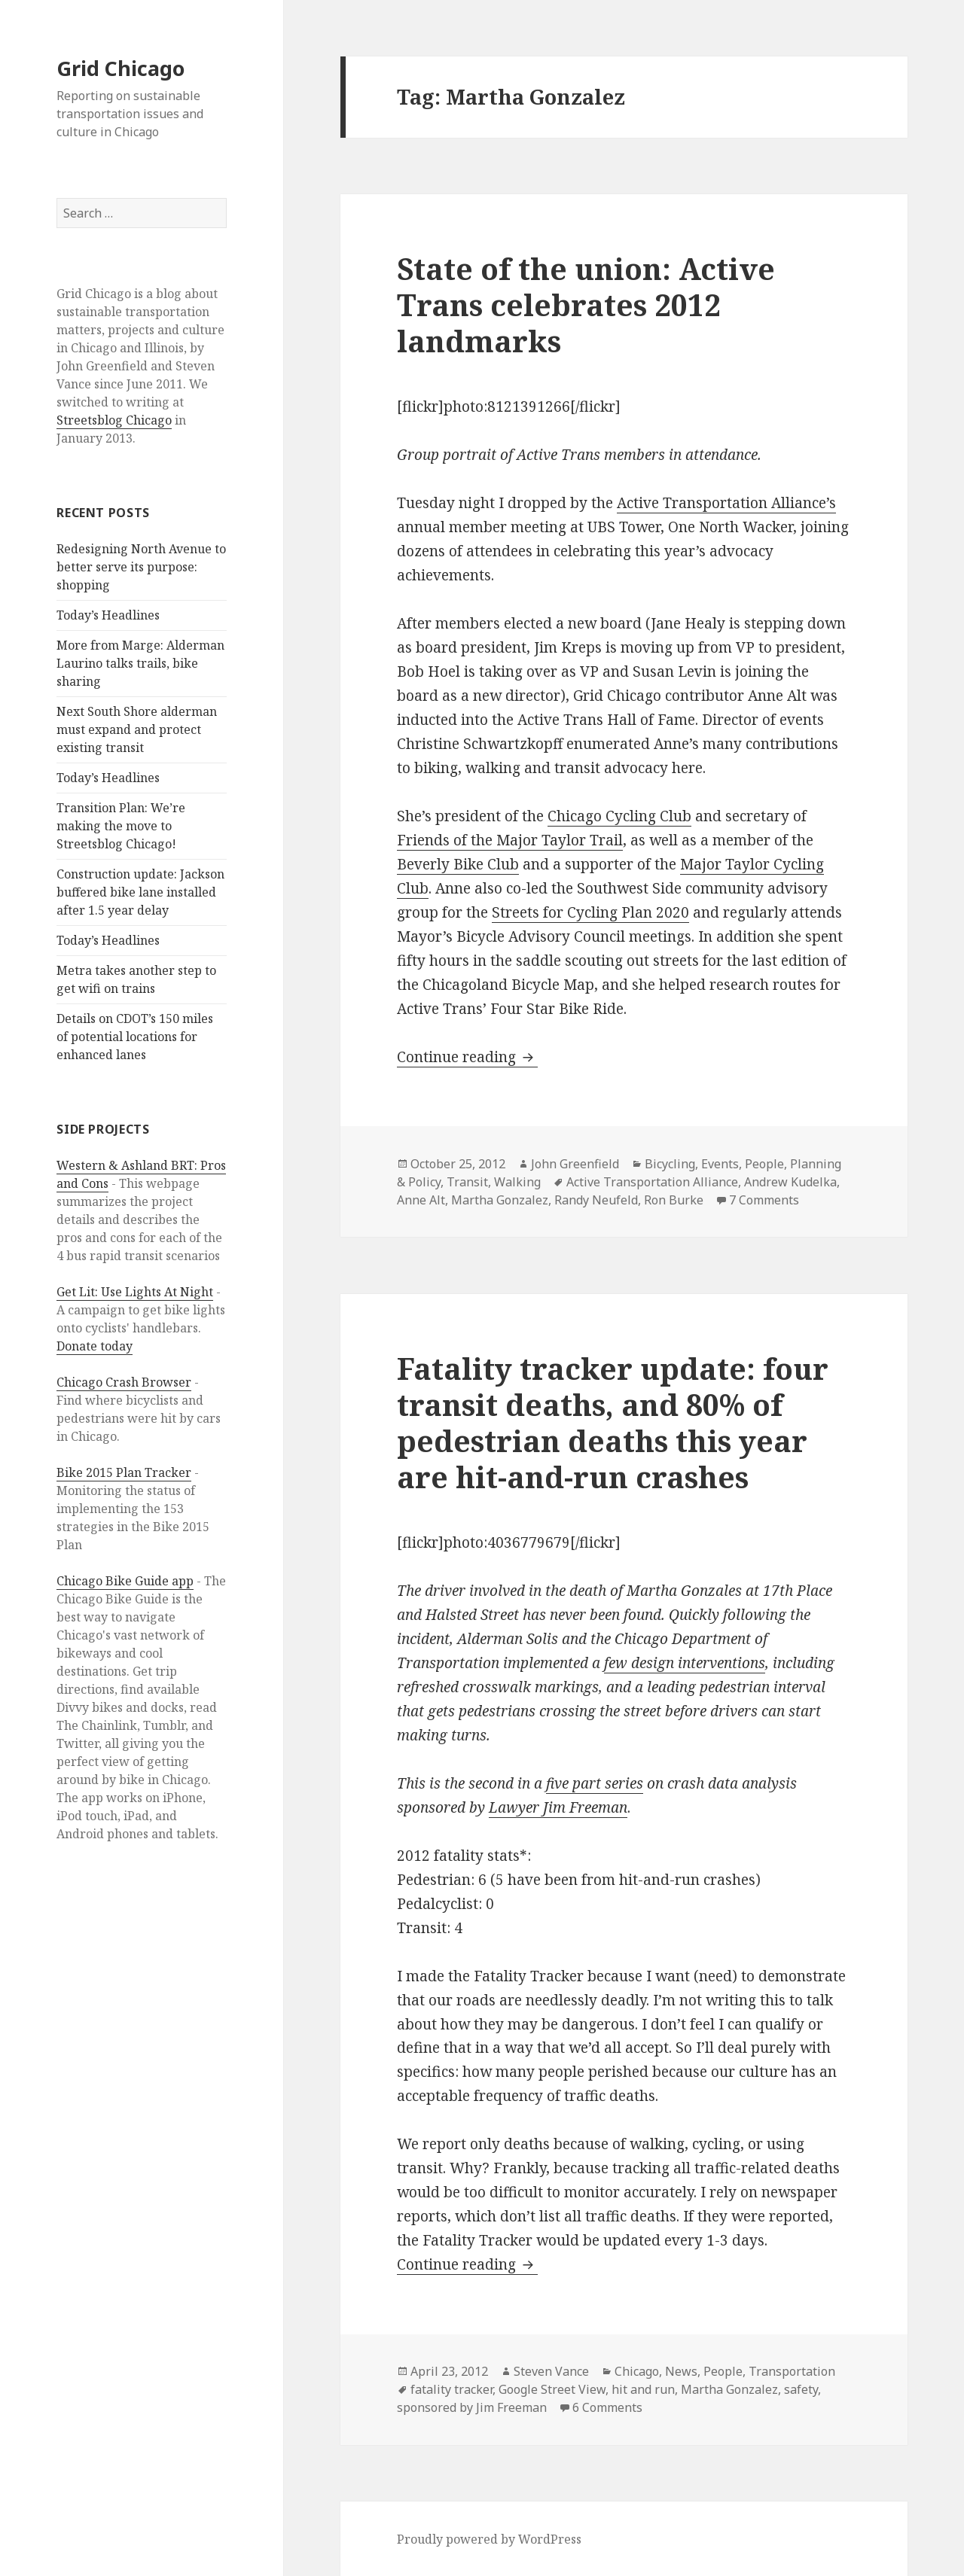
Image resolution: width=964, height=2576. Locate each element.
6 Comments (607, 2407)
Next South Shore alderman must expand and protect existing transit (136, 729)
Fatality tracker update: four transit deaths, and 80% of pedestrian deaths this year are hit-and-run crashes (612, 1422)
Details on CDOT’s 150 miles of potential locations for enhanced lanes (134, 1036)
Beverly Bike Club (458, 864)
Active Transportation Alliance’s (726, 503)
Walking (517, 1182)
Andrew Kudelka (790, 1182)
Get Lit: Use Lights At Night (134, 1291)
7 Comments (764, 1200)
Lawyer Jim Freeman (558, 1807)
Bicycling (670, 1164)
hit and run (643, 2389)
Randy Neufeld (596, 1200)
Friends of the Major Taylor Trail (510, 840)
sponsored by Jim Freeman (472, 2407)
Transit (467, 1182)
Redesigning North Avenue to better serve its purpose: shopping (141, 566)
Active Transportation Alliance (652, 1182)
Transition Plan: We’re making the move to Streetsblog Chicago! (120, 825)
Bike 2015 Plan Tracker (123, 1472)
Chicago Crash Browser (123, 1382)
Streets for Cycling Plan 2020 (590, 912)
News (681, 2371)
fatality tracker (451, 2389)
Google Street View (552, 2389)
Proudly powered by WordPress (489, 2539)
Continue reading (467, 1057)
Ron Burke (673, 1200)
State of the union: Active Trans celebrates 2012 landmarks (586, 304)
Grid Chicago (120, 68)
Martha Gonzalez (499, 1200)
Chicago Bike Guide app (125, 1581)
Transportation (792, 2371)
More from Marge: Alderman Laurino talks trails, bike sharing (140, 663)
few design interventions (684, 1663)
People (764, 1164)
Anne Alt (421, 1200)
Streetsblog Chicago (114, 420)
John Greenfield (575, 1164)
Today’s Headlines (108, 615)
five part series (594, 1783)
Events (720, 1164)
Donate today (94, 1346)
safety (801, 2389)
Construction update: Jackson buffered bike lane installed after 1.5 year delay (140, 892)
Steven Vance (551, 2371)
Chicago (637, 2371)
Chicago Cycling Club (619, 816)
